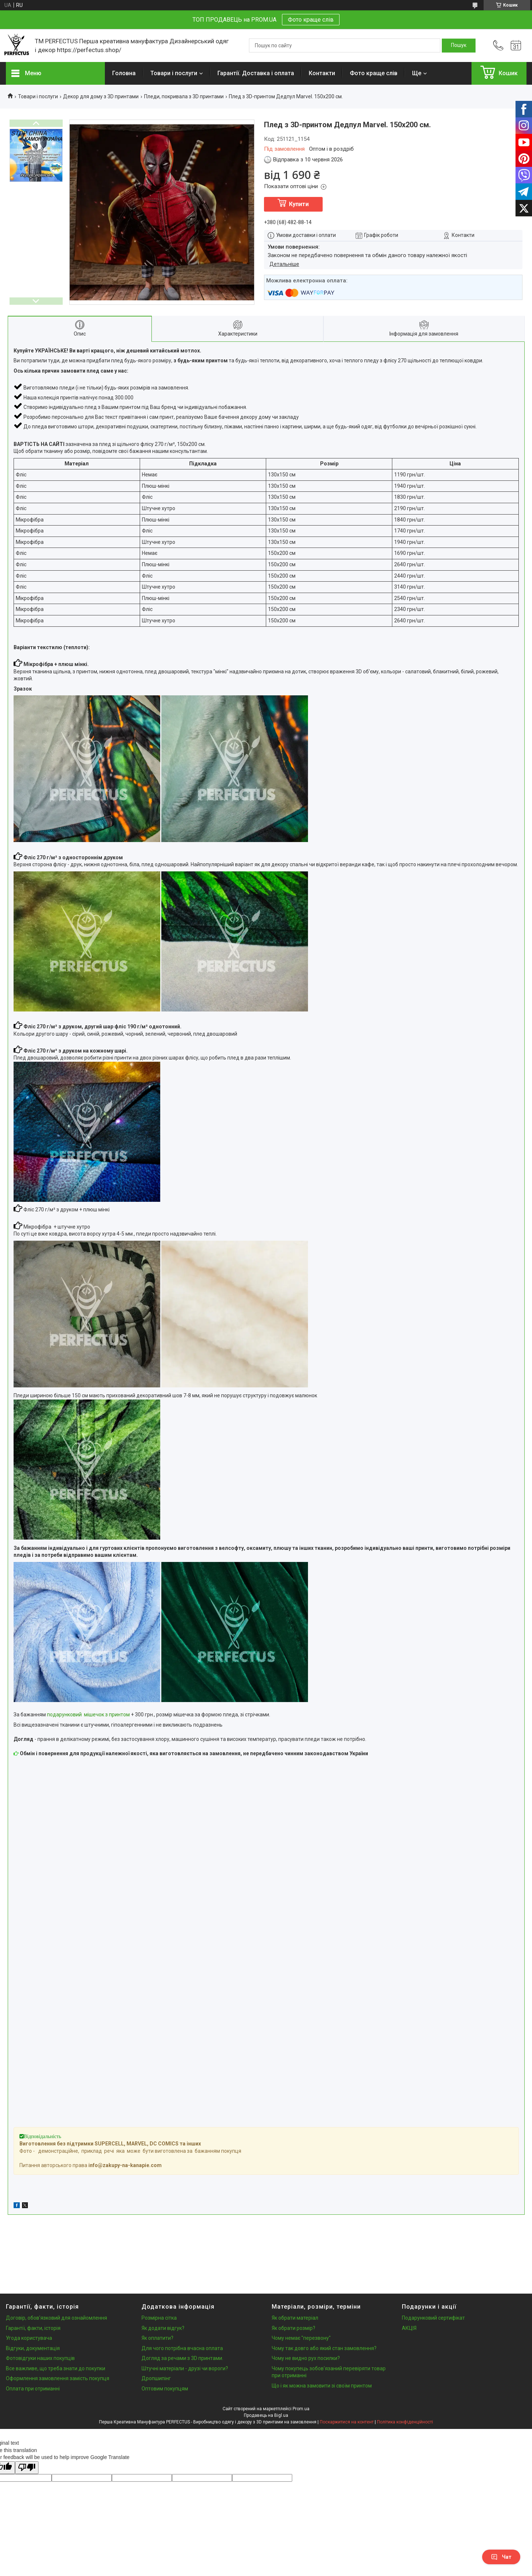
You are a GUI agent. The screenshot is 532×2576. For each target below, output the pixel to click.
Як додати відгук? (163, 2328)
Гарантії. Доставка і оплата (255, 73)
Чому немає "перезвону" (301, 2338)
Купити (299, 204)
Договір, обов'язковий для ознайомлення (56, 2318)
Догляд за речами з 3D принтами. (182, 2358)
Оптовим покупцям (165, 2389)
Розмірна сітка (159, 2318)
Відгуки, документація (33, 2348)
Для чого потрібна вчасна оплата (182, 2348)
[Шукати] (459, 45)
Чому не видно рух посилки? (306, 2358)
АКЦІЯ (409, 2328)
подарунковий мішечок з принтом (88, 1714)
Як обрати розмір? (293, 2328)
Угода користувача (29, 2338)
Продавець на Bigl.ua (266, 2415)
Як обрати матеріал (295, 2318)
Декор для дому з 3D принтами (101, 96)
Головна (124, 73)
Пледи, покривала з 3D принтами (184, 96)
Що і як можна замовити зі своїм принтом (322, 2386)
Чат (501, 2557)
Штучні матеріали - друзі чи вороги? (185, 2368)
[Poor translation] (26, 2467)
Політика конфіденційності (405, 2422)
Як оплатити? (157, 2338)
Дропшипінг (156, 2378)
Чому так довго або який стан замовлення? (324, 2348)
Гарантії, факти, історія (33, 2328)
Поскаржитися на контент (347, 2422)
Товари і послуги (173, 73)
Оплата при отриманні (33, 2389)
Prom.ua (301, 2408)
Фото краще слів (311, 19)
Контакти (322, 73)
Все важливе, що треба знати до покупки (55, 2368)
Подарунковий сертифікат (433, 2318)
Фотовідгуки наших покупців (40, 2358)
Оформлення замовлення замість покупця (57, 2378)
